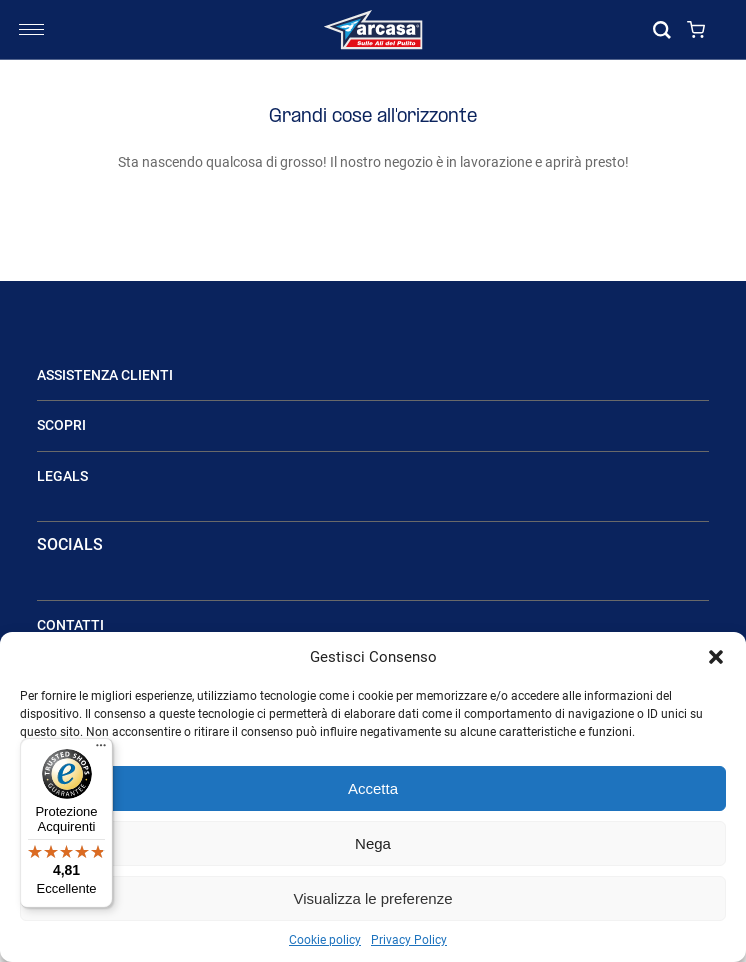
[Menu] (101, 750)
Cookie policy (325, 940)
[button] (716, 657)
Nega (373, 843)
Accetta (373, 788)
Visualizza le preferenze (373, 898)
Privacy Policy (409, 940)
